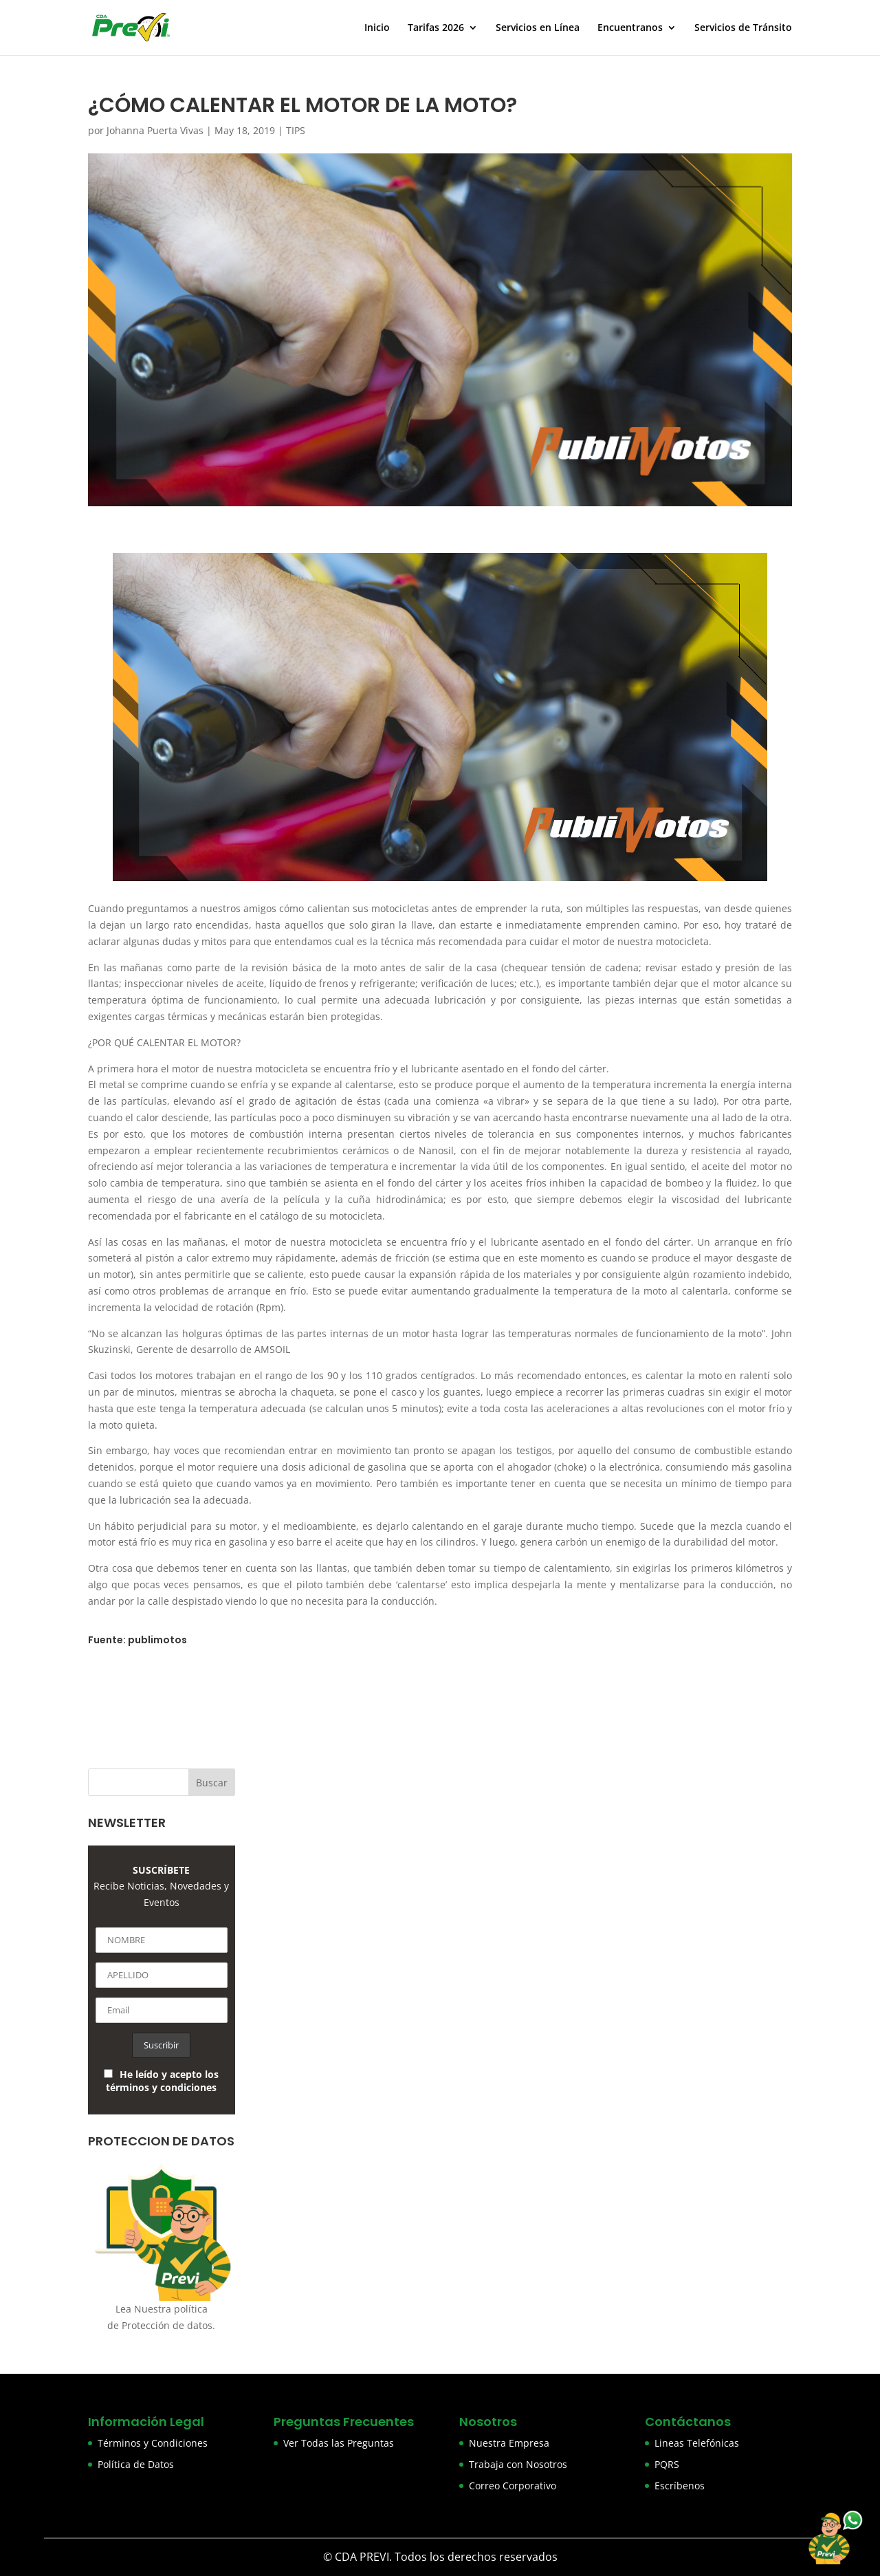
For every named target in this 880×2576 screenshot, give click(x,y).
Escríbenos (679, 2485)
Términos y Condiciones (153, 2442)
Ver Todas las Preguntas (338, 2442)
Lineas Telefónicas (696, 2442)
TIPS (295, 130)
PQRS (666, 2464)
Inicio (377, 28)
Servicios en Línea (538, 28)
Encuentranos (630, 28)
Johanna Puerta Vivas (155, 130)
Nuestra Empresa (509, 2442)
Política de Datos (136, 2464)
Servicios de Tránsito (743, 28)
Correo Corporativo (512, 2485)
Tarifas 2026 (436, 28)
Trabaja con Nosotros (518, 2464)
